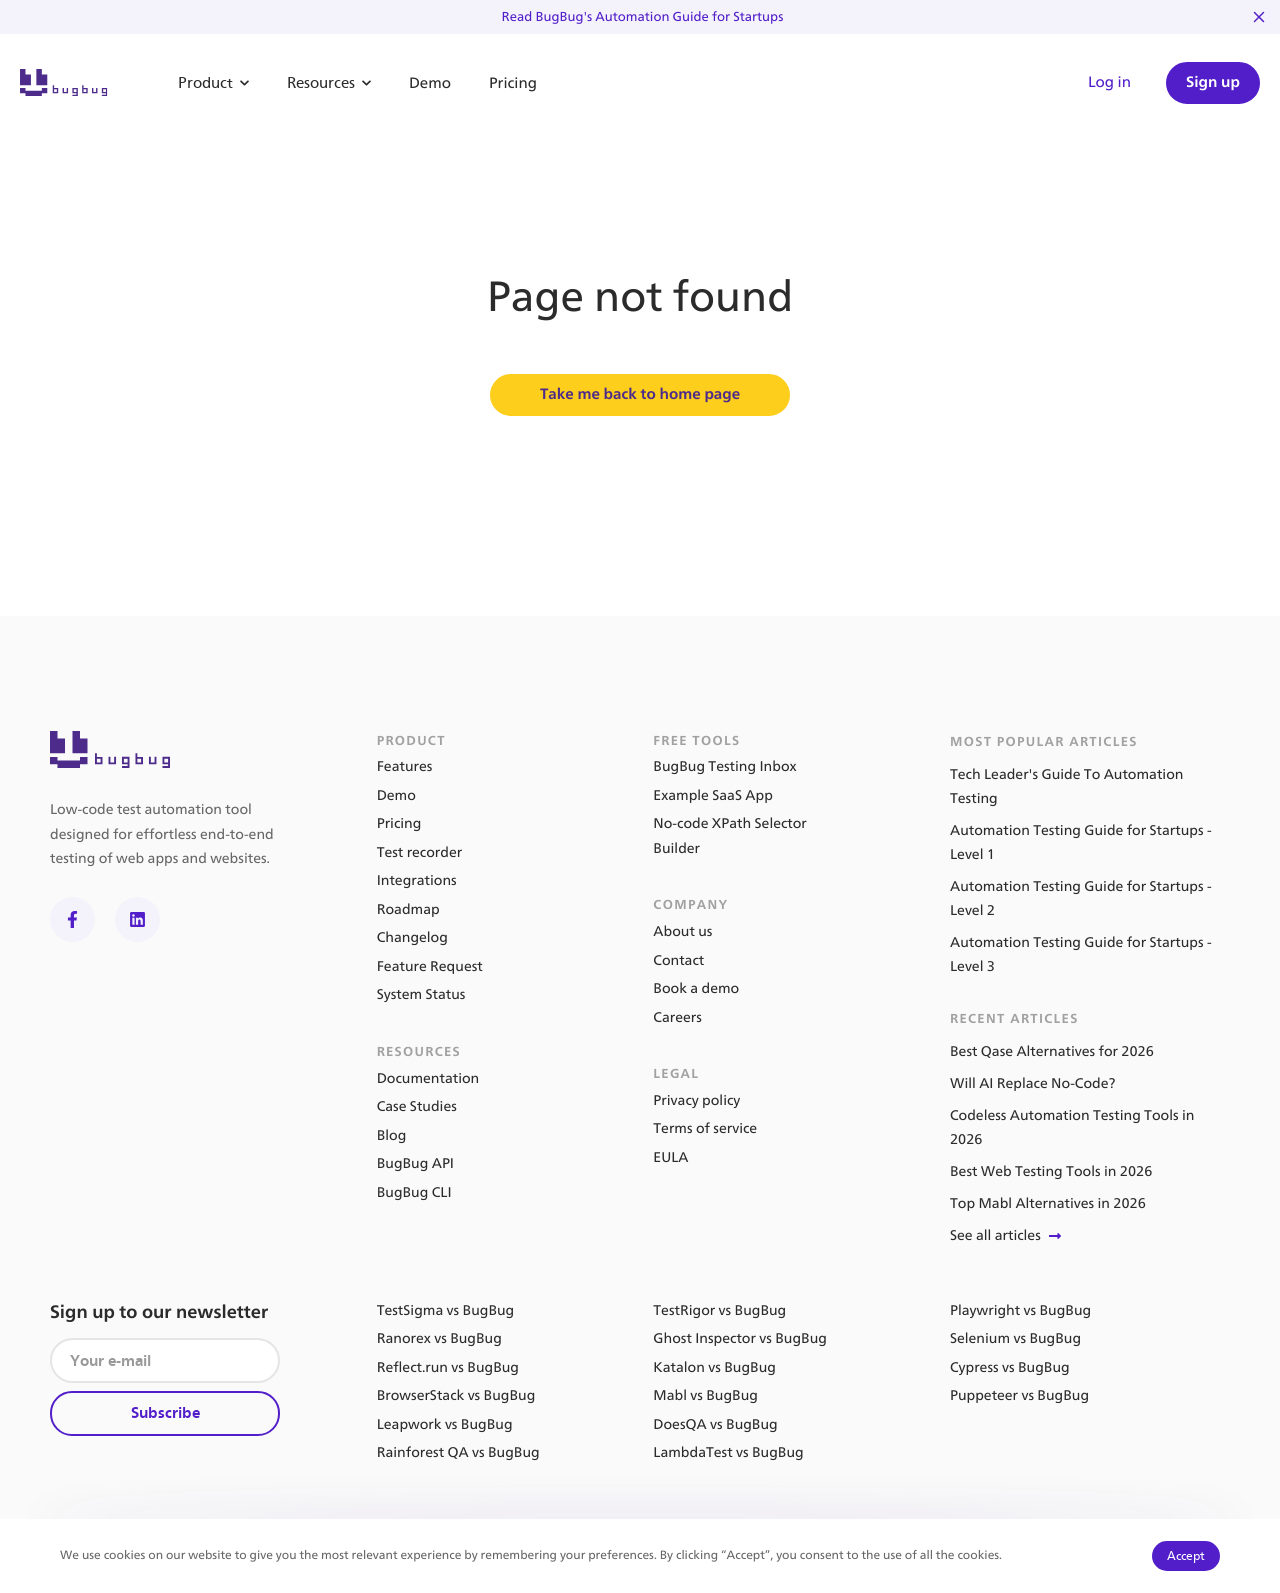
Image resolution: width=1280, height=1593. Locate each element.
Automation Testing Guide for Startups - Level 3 (1081, 954)
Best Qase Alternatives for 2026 (1052, 1051)
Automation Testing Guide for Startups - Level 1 (1081, 842)
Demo (430, 83)
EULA (670, 1157)
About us (682, 931)
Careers (677, 1017)
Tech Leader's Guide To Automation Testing (1067, 786)
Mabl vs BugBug (705, 1395)
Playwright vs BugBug (1020, 1310)
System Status (421, 994)
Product (213, 83)
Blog (392, 1135)
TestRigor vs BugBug (719, 1310)
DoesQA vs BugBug (715, 1424)
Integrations (417, 880)
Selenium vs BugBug (1015, 1338)
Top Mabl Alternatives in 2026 (1048, 1203)
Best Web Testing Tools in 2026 (1051, 1171)
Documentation (428, 1078)
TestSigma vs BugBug (446, 1310)
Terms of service (705, 1128)
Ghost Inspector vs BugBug (740, 1338)
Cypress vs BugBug (1010, 1367)
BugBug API (415, 1163)
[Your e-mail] (165, 1360)
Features (405, 766)
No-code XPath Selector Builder (730, 836)
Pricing (513, 83)
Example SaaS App (713, 795)
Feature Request (430, 966)
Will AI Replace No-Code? (1032, 1083)
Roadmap (408, 909)
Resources (329, 83)
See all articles (1007, 1235)
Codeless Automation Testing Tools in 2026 (1072, 1127)
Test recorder (420, 852)
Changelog (412, 937)
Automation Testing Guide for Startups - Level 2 (1081, 898)
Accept (1186, 1555)
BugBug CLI (414, 1192)
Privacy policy (696, 1100)
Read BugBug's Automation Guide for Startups (643, 17)
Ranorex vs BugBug (439, 1338)
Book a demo (696, 988)
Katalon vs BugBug (714, 1367)
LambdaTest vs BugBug (728, 1452)
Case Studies (417, 1106)
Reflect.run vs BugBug (448, 1367)
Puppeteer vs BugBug (1019, 1395)
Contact (678, 960)
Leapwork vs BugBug (445, 1424)
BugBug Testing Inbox (724, 766)
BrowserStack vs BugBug (456, 1395)
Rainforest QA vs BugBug (458, 1452)
